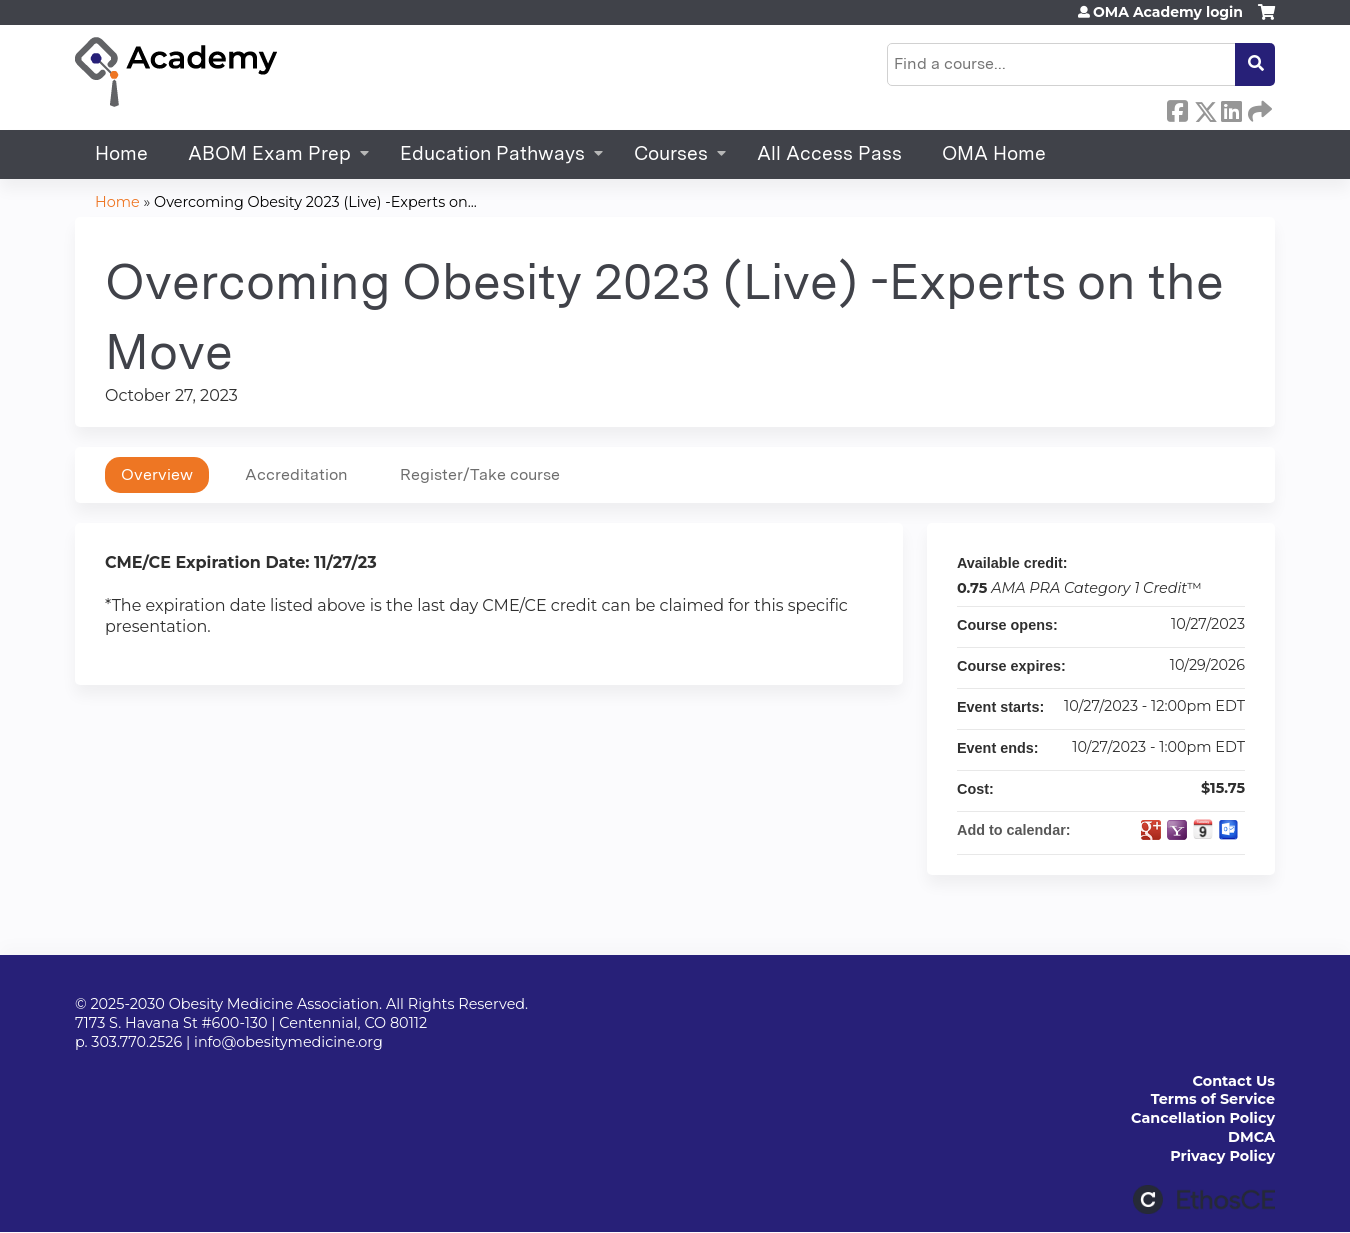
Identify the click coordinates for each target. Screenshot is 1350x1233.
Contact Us (1234, 1081)
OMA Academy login (1168, 12)
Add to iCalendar (1203, 829)
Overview (157, 474)
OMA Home (994, 153)
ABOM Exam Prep (269, 153)
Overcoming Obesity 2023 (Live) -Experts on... (315, 202)
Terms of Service (1213, 1099)
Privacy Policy (1222, 1156)
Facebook (1177, 108)
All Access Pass (829, 153)
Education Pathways (492, 153)
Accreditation (296, 474)
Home (121, 153)
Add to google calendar (1151, 830)
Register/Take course (480, 474)
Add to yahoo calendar (1177, 830)
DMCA (1251, 1137)
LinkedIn (1231, 108)
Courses (671, 153)
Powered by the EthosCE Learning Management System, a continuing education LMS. (1204, 1199)
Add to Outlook (1229, 830)
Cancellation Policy (1203, 1118)
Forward (1258, 108)
